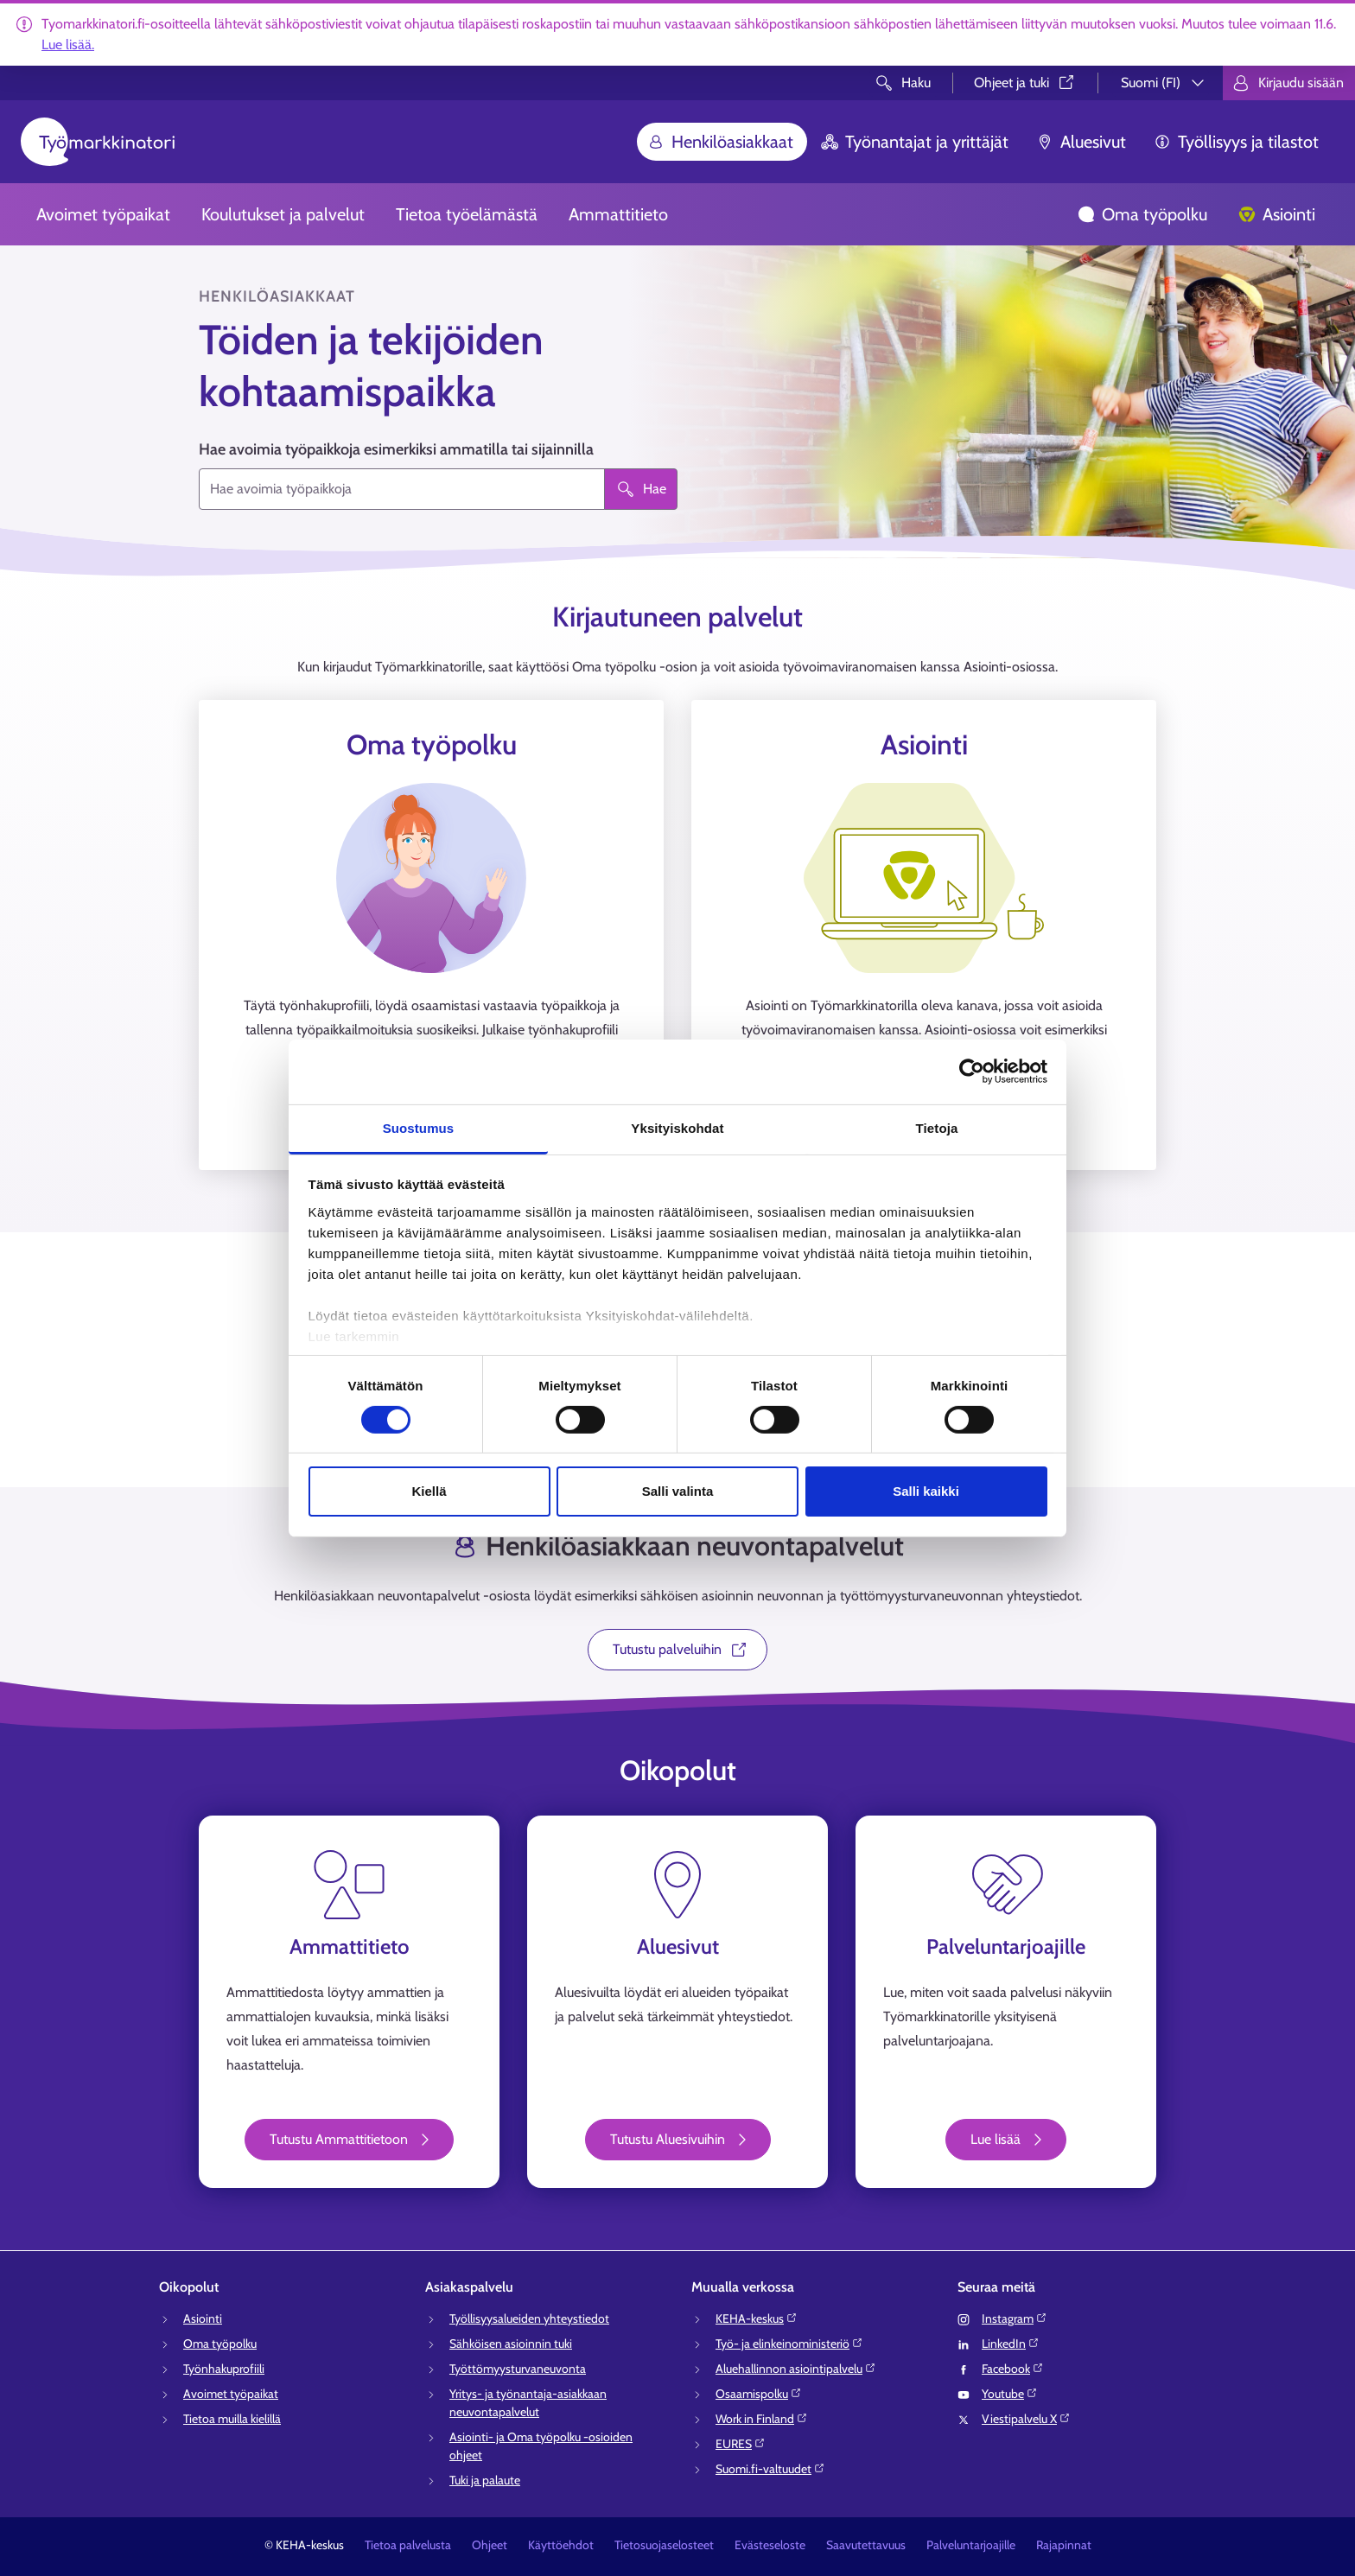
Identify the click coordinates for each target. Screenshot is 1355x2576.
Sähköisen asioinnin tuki (510, 2343)
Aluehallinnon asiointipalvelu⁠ (796, 2368)
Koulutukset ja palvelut (283, 214)
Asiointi (1276, 214)
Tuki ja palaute (484, 2480)
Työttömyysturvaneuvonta (517, 2368)
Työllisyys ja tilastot (1236, 141)
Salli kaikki (926, 1491)
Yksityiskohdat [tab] (677, 1127)
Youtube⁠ (1010, 2393)
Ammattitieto (618, 214)
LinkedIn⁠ (1011, 2343)
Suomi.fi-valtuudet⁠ (770, 2469)
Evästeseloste (770, 2545)
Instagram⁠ (1014, 2318)
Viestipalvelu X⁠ (1026, 2419)
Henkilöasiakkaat (720, 141)
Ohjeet (489, 2545)
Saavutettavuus (866, 2545)
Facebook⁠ (1013, 2368)
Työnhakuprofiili (223, 2368)
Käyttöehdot (561, 2545)
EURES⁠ (741, 2444)
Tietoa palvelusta (408, 2545)
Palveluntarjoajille (970, 2545)
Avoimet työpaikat (103, 214)
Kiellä (428, 1491)
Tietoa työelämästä (467, 214)
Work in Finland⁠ (762, 2419)
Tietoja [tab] (937, 1127)
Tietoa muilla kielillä (232, 2419)
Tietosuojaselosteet (664, 2545)
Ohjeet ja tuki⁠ (1025, 82)
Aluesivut (1081, 141)
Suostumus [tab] (419, 1127)
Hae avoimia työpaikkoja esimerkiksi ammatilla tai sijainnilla (396, 449)
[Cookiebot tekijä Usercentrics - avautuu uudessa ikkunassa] (971, 1071)
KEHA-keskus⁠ (757, 2318)
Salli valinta (678, 1491)
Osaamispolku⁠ (759, 2393)
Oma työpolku (1142, 214)
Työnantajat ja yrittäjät (914, 141)
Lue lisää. (67, 44)
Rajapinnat (1063, 2545)
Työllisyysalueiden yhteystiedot (529, 2318)
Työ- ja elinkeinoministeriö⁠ (789, 2343)
